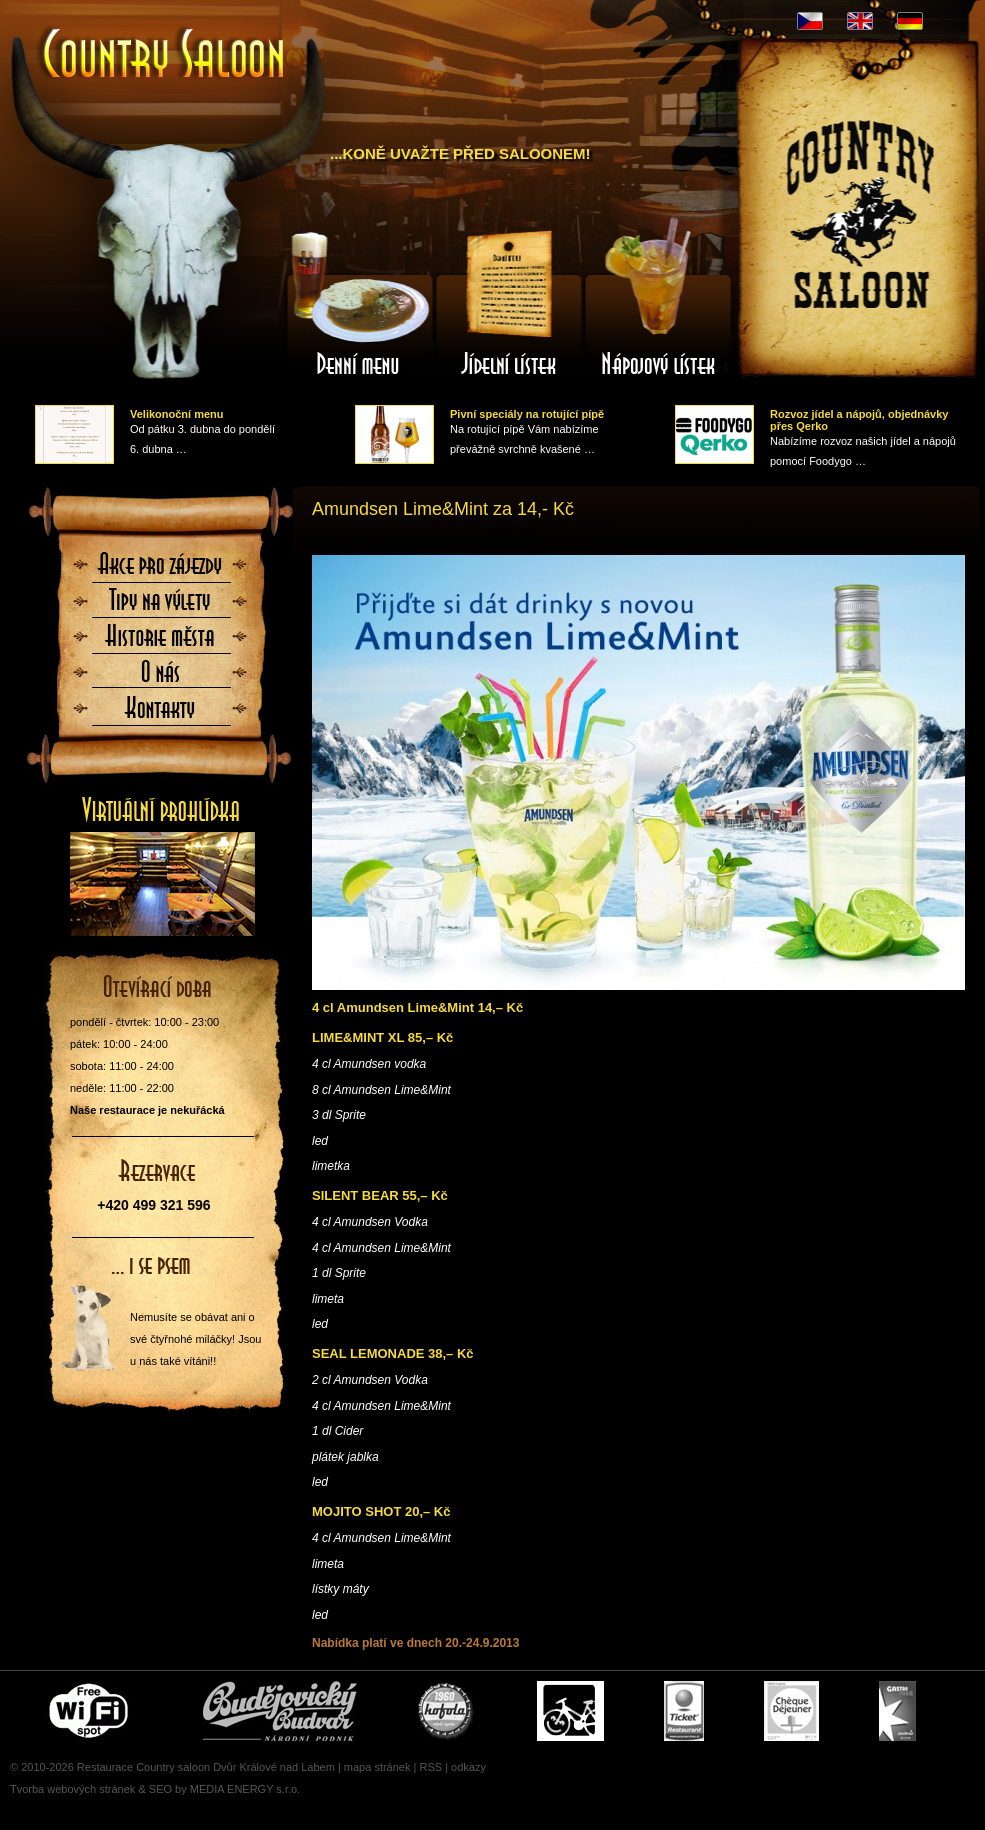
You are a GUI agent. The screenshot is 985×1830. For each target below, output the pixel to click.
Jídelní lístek (509, 303)
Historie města (161, 642)
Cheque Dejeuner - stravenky (791, 1711)
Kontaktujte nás (161, 714)
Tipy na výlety (161, 606)
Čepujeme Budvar (280, 1711)
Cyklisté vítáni (570, 1711)
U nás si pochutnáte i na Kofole (447, 1711)
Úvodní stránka (165, 55)
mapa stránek (377, 1767)
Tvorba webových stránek (72, 1789)
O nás (161, 678)
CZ (810, 21)
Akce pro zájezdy (161, 570)
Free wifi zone (91, 1711)
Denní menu (359, 303)
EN (860, 21)
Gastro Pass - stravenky (897, 1711)
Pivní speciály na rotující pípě (527, 414)
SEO (160, 1789)
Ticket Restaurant (684, 1711)
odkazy (468, 1767)
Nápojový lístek (659, 303)
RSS (430, 1767)
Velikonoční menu (177, 414)
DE (910, 21)
